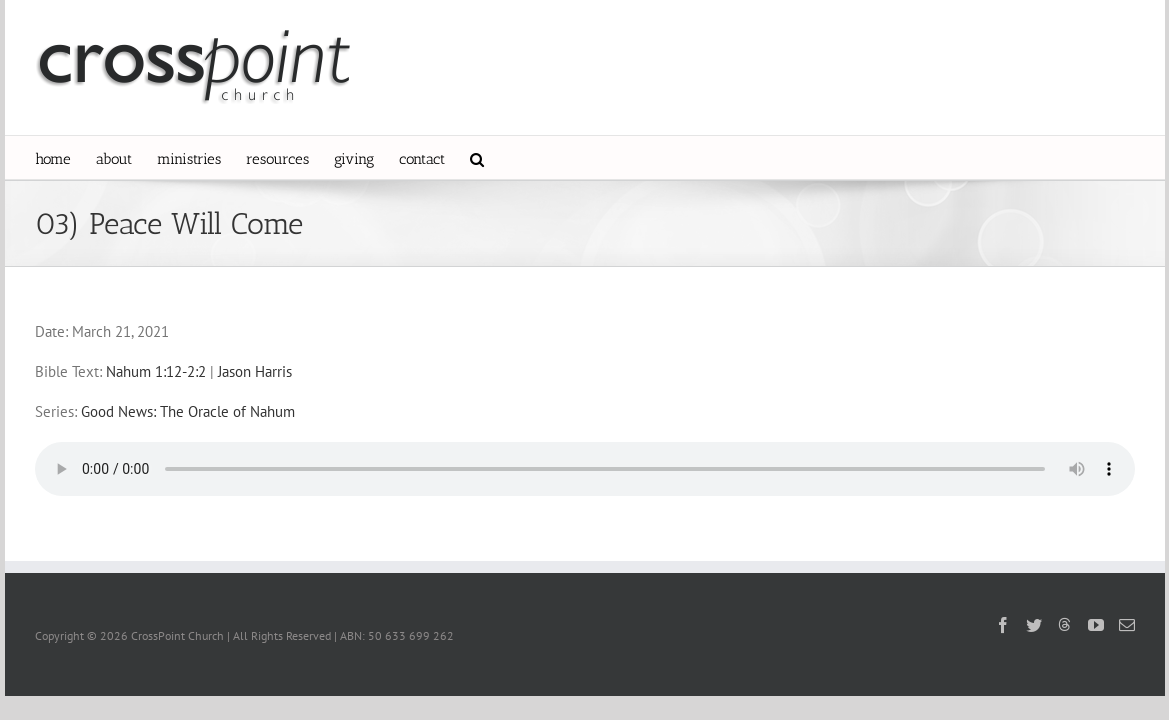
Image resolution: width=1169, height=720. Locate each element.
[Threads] (1065, 624)
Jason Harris (255, 371)
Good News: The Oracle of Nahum (188, 411)
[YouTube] (1096, 625)
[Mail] (1127, 625)
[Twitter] (1034, 625)
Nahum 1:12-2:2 (156, 371)
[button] (597, 157)
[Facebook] (1003, 625)
